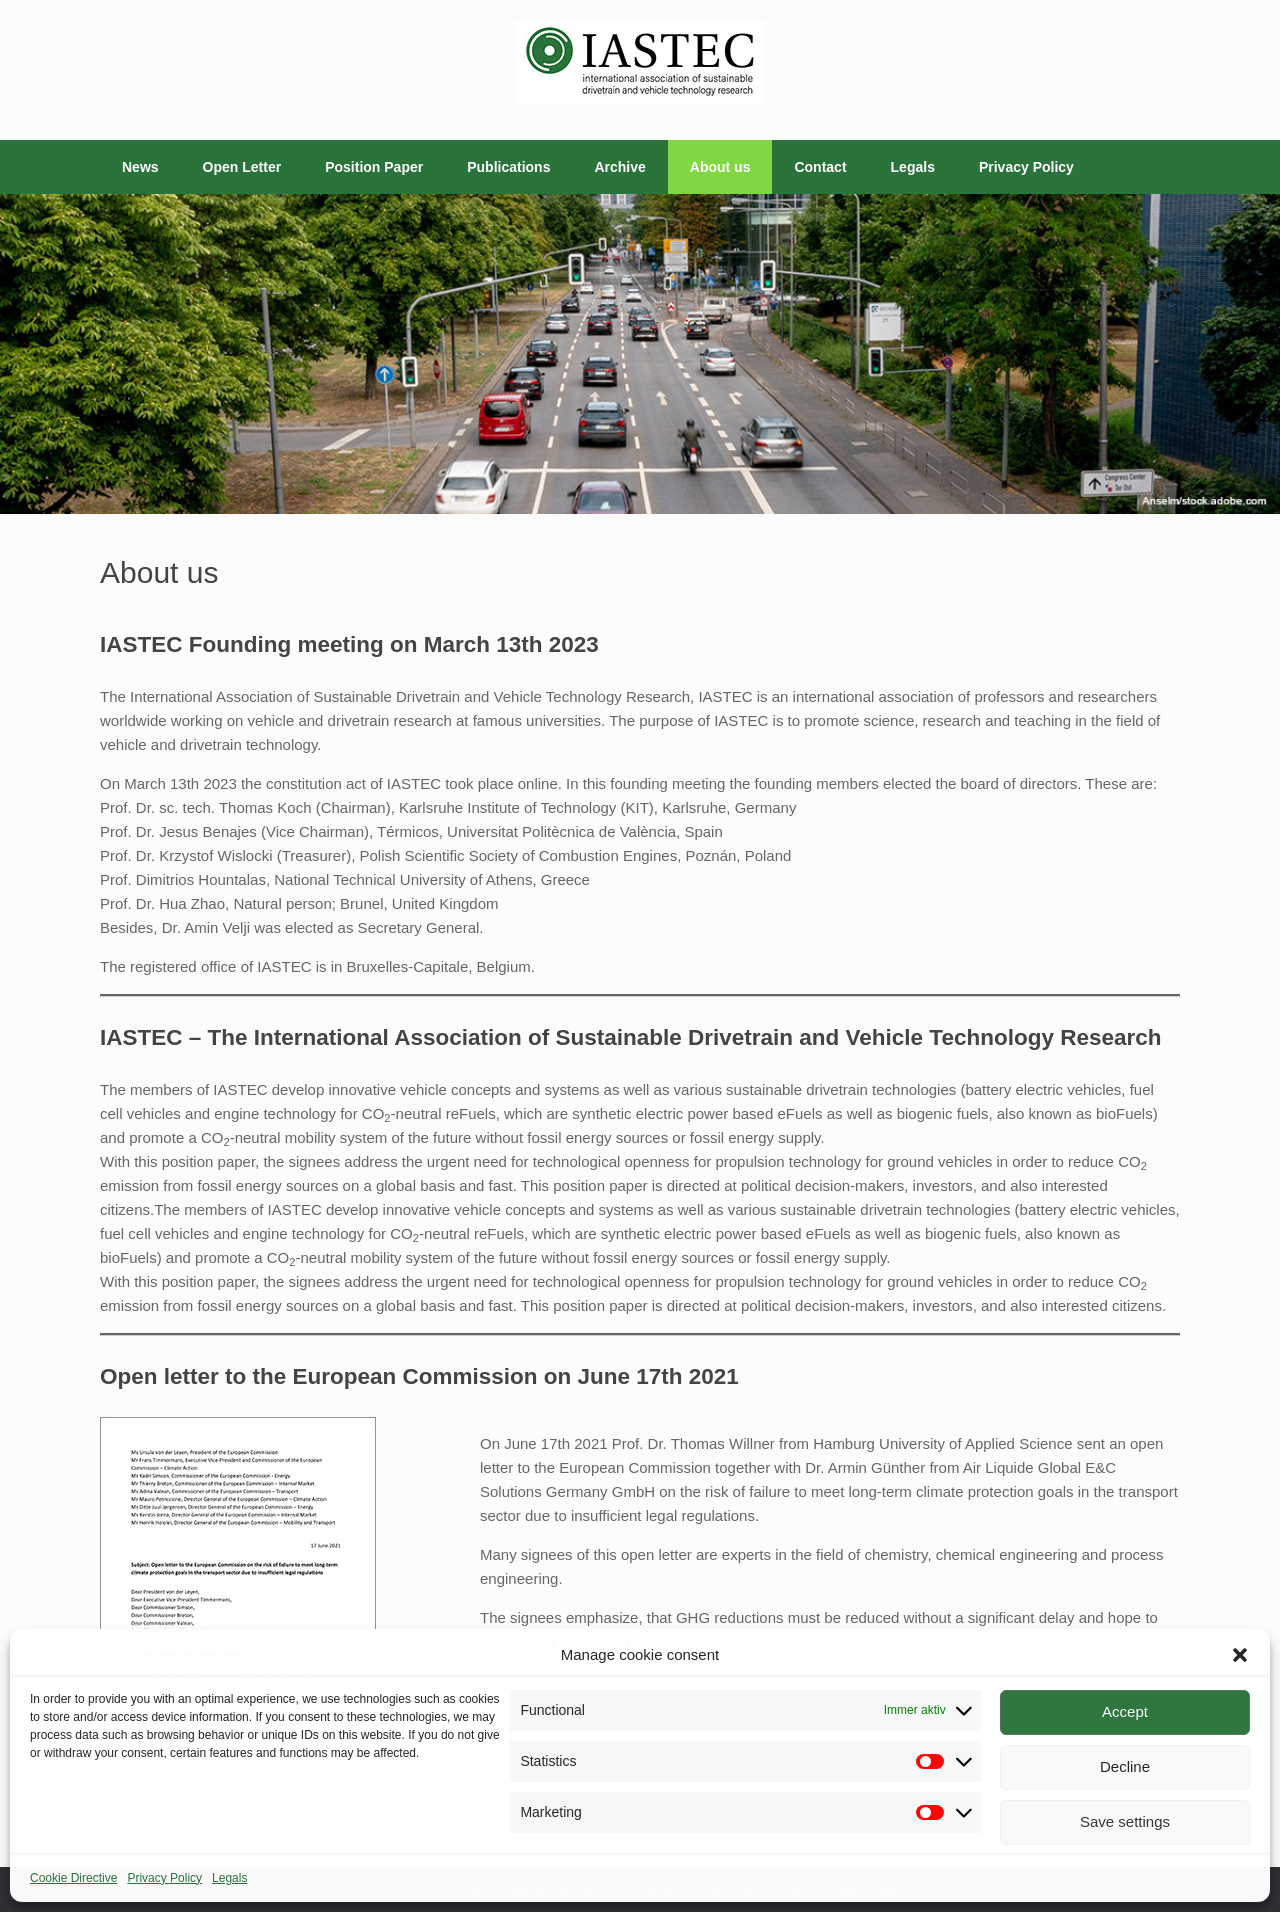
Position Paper (374, 167)
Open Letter (242, 167)
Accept (1125, 1711)
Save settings (1125, 1821)
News (140, 167)
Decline (1125, 1766)
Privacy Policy (164, 1878)
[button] (1240, 1655)
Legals (229, 1878)
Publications (508, 167)
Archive (619, 167)
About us (720, 167)
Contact (820, 167)
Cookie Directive (73, 1878)
